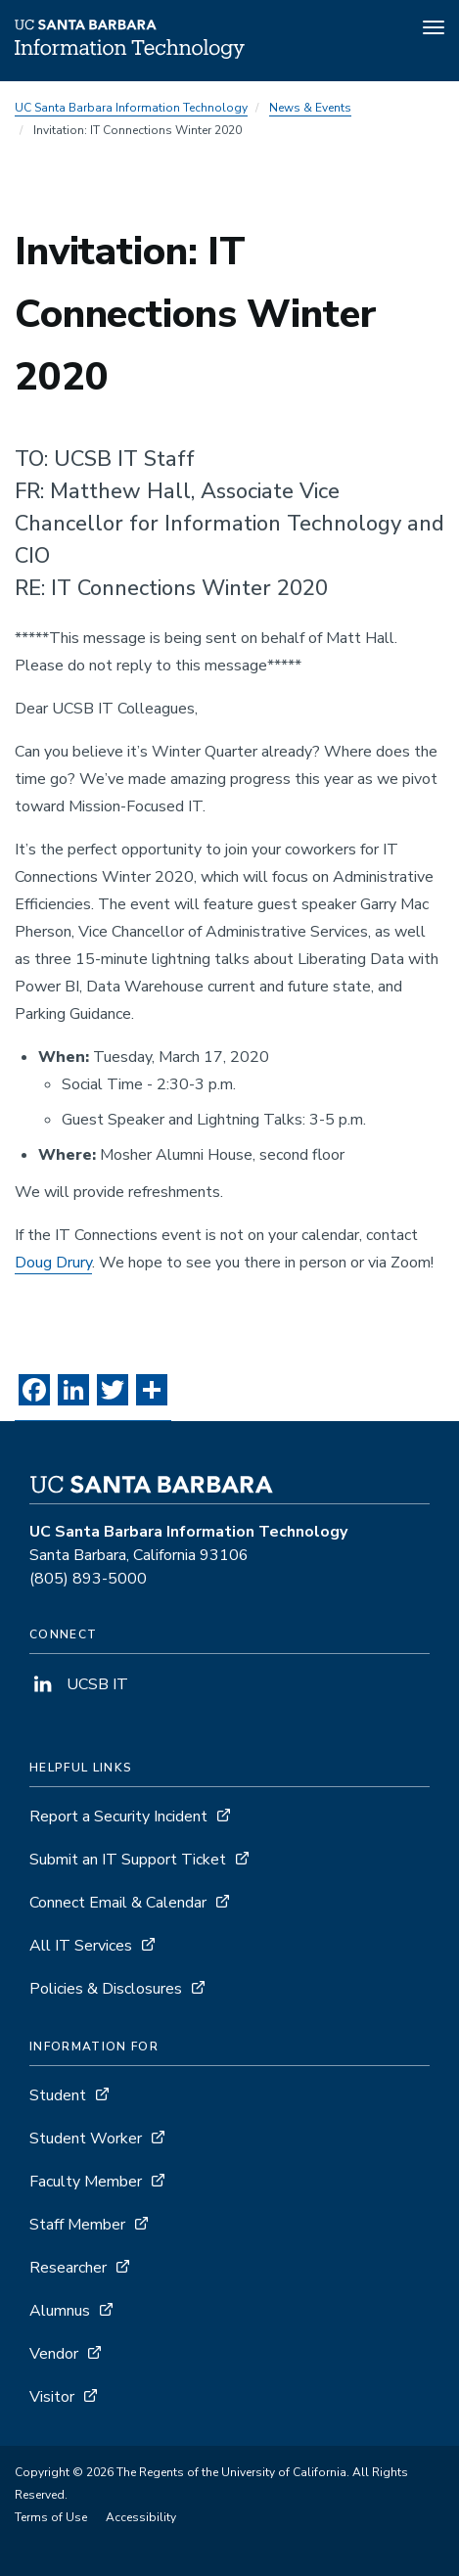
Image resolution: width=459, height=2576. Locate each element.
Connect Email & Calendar (118, 1902)
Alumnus (59, 2311)
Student (57, 2095)
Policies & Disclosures (105, 1989)
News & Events (310, 107)
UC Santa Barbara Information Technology (131, 107)
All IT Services (80, 1945)
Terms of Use (51, 2517)
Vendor (53, 2354)
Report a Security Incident (118, 1816)
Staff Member (77, 2224)
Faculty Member (85, 2181)
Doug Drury (53, 1262)
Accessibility (141, 2517)
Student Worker (85, 2138)
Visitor (51, 2397)
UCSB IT (78, 1684)
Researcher (68, 2267)
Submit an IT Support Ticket (127, 1859)
